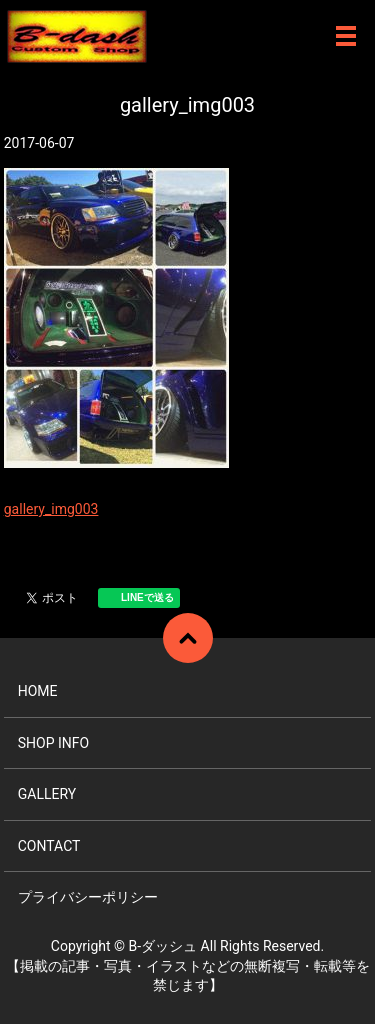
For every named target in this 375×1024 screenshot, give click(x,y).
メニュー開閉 (346, 36)
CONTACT (49, 846)
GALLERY (47, 794)
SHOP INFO (53, 743)
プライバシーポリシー (88, 897)
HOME (38, 691)
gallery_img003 (51, 509)
